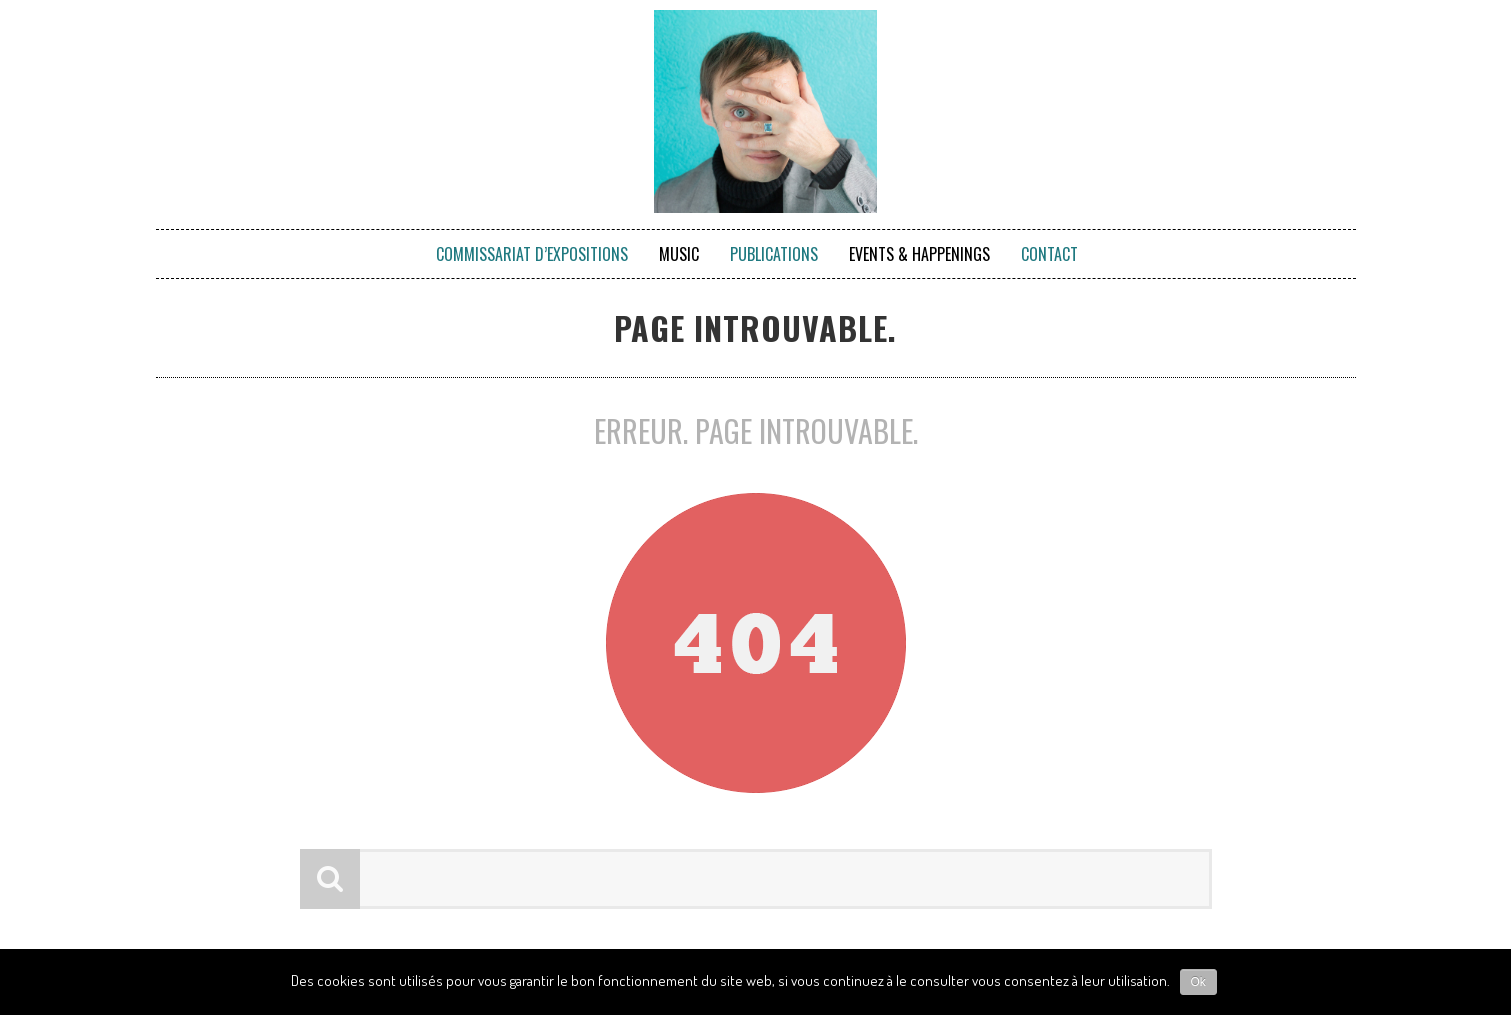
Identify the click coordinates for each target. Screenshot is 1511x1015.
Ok (1198, 982)
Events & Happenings (919, 254)
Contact (1049, 254)
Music (679, 254)
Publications (774, 254)
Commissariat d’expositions (532, 254)
